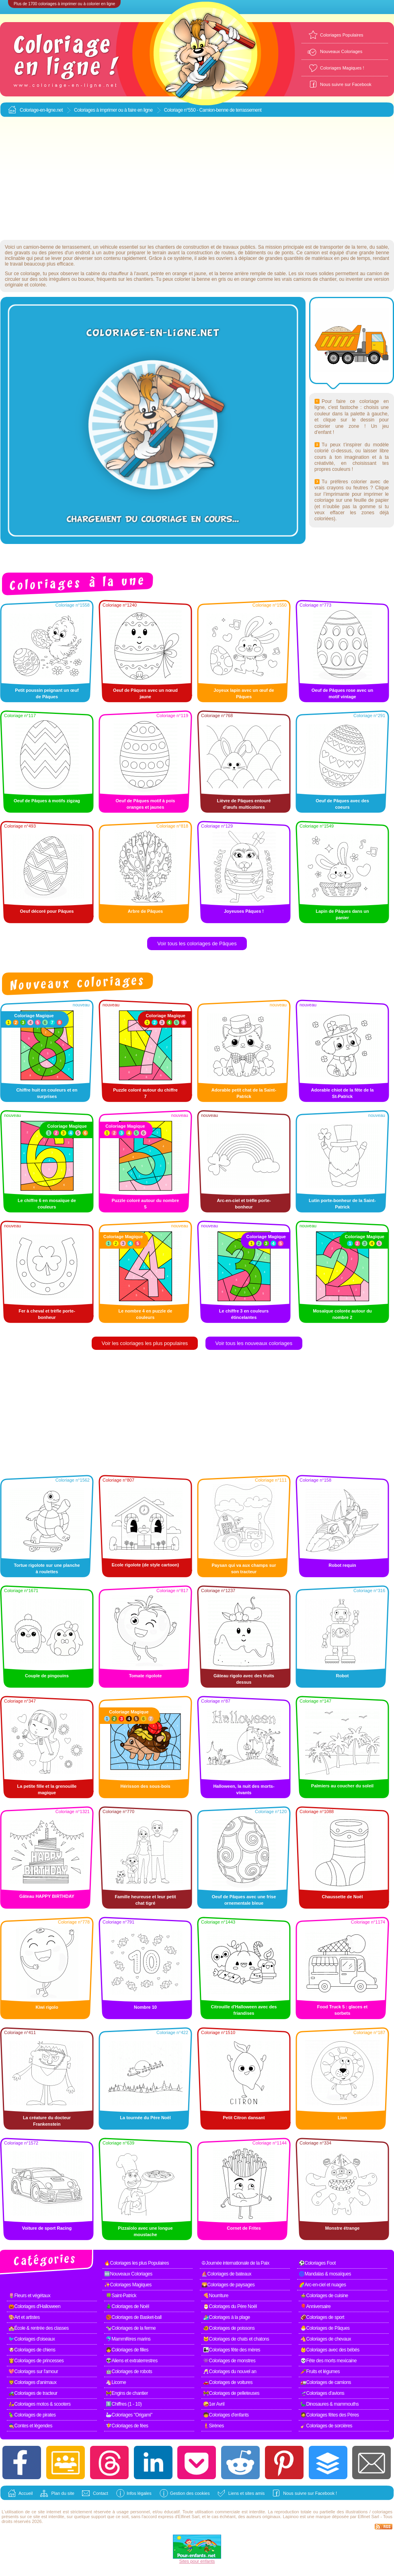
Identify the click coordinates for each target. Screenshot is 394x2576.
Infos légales (139, 2493)
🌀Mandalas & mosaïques (325, 2274)
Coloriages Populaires (341, 35)
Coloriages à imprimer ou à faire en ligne (113, 110)
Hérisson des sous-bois (145, 1786)
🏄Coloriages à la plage (226, 2317)
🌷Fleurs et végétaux (29, 2295)
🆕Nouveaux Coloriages (128, 2274)
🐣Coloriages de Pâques (325, 2328)
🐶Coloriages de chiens (31, 2350)
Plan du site (62, 2493)
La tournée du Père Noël (145, 2117)
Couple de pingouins (47, 1675)
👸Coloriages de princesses (36, 2360)
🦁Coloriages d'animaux (32, 2382)
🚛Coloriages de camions (325, 2382)
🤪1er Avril (213, 2404)
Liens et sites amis (246, 2493)
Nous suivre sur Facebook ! (310, 2493)
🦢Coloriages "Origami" (129, 2415)
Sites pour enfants (197, 2561)
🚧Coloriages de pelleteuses (231, 2393)
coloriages (382, 2511)
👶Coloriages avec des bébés (329, 2350)
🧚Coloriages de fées (127, 2426)
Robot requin (342, 1565)
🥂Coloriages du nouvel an (229, 2371)
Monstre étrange (342, 2228)
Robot (342, 1675)
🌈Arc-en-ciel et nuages (322, 2285)
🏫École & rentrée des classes (38, 2328)
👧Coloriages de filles (127, 2350)
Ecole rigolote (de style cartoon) (145, 1564)
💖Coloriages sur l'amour (33, 2371)
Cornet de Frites (244, 2228)
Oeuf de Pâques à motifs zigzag (47, 800)
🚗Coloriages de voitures (227, 2382)
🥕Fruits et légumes (320, 2371)
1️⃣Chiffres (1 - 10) (124, 2404)
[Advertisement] (197, 179)
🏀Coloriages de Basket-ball (134, 2317)
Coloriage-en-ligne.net (41, 110)
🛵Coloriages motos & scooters (39, 2404)
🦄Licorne (116, 2382)
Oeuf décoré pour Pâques (47, 911)
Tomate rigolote (145, 1675)
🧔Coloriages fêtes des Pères (329, 2415)
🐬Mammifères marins (128, 2339)
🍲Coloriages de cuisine (324, 2295)
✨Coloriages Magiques (128, 2285)
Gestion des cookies (190, 2493)
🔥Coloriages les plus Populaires (136, 2263)
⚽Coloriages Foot (317, 2263)
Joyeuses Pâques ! (244, 911)
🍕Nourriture (215, 2295)
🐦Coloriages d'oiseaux (31, 2339)
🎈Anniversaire (315, 2306)
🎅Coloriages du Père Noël (230, 2306)
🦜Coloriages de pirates (31, 2415)
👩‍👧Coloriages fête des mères (231, 2350)
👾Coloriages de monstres (229, 2360)
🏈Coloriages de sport (322, 2317)
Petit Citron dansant (244, 2117)
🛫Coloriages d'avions (322, 2393)
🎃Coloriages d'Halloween (34, 2306)
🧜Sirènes (213, 2426)
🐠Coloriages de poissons (228, 2328)
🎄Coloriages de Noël (127, 2306)
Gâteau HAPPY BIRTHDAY (46, 1896)
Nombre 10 (145, 2007)
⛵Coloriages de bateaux (226, 2274)
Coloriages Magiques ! (342, 67)
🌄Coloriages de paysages (227, 2285)
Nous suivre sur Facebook (345, 84)
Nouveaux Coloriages (341, 51)
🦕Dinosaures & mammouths (329, 2404)
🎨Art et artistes (24, 2317)
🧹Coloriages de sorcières (326, 2426)
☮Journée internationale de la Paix (235, 2263)
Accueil (25, 2493)
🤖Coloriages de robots (129, 2371)
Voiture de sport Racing (47, 2228)
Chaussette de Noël (342, 1896)
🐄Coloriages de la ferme (131, 2328)
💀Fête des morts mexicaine (328, 2360)
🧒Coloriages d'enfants (226, 2415)
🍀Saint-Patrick (121, 2295)
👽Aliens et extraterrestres (132, 2360)
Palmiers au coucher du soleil (342, 1785)
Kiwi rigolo (46, 2007)
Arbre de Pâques (145, 911)
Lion (342, 2117)
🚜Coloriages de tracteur (32, 2393)
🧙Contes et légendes (30, 2426)
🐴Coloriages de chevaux (325, 2339)
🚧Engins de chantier (127, 2393)
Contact (100, 2493)
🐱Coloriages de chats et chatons (236, 2339)
